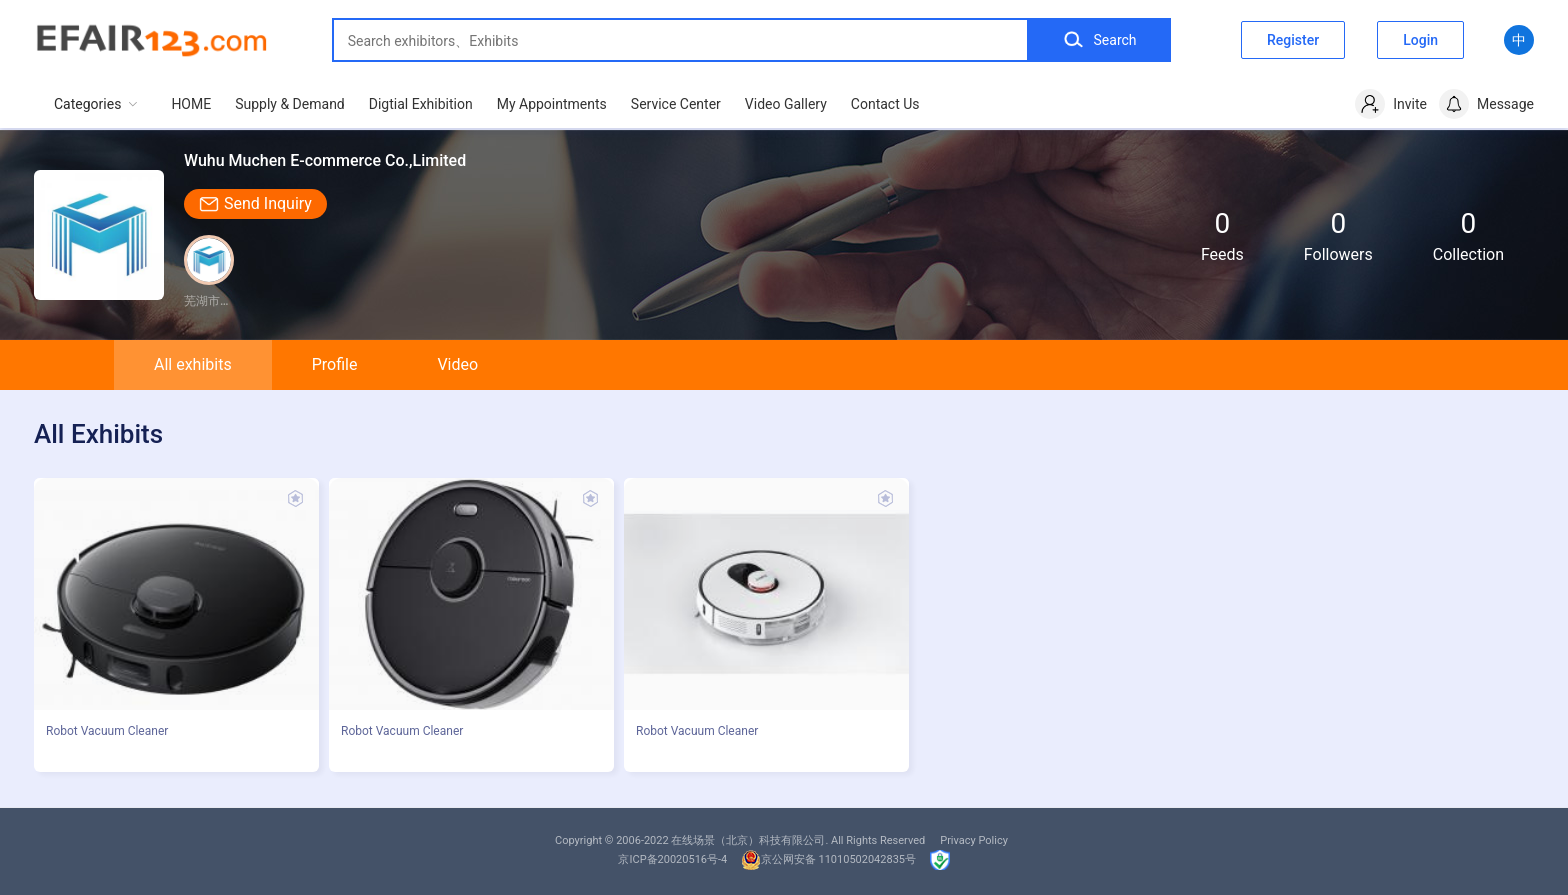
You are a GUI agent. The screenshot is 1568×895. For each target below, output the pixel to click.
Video (457, 364)
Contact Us (885, 104)
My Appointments (552, 104)
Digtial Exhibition (421, 104)
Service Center (676, 104)
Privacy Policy (974, 840)
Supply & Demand (290, 104)
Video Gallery (786, 104)
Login (1420, 40)
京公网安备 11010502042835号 (828, 859)
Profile (335, 364)
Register (1293, 40)
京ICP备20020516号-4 (672, 859)
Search (1099, 40)
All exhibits (193, 364)
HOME (191, 104)
